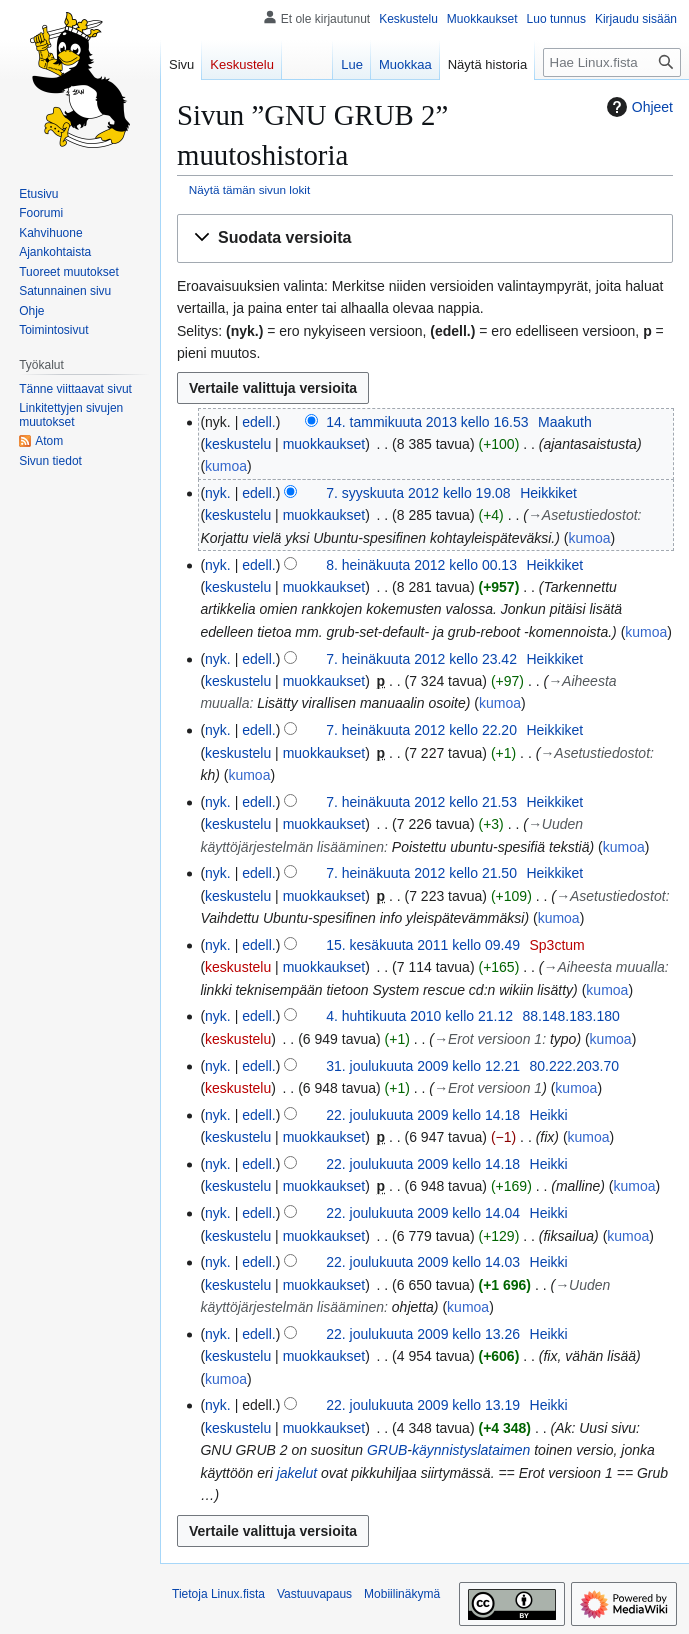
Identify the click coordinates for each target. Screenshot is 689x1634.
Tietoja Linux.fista (218, 1594)
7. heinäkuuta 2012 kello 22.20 (421, 730)
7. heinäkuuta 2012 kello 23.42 (421, 659)
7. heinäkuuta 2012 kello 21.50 (421, 873)
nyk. (218, 493)
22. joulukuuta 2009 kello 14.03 (423, 1262)
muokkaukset (324, 444)
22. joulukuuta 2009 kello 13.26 (423, 1334)
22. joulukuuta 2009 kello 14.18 (423, 1115)
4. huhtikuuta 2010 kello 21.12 (419, 1016)
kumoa (226, 466)
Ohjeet (637, 107)
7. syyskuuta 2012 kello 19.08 (418, 493)
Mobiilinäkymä (402, 1594)
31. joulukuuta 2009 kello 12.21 (423, 1066)
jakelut (297, 1473)
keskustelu (238, 444)
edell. (258, 422)
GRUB (387, 1450)
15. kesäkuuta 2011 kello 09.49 (423, 945)
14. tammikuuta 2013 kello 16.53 (427, 422)
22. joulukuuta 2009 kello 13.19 (423, 1405)
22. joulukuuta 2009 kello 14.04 (423, 1213)
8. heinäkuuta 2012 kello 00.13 (421, 565)
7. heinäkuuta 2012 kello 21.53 (421, 802)
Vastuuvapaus (314, 1594)
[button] (425, 238)
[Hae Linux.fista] (612, 62)
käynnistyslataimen (471, 1450)
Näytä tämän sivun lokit (249, 189)
